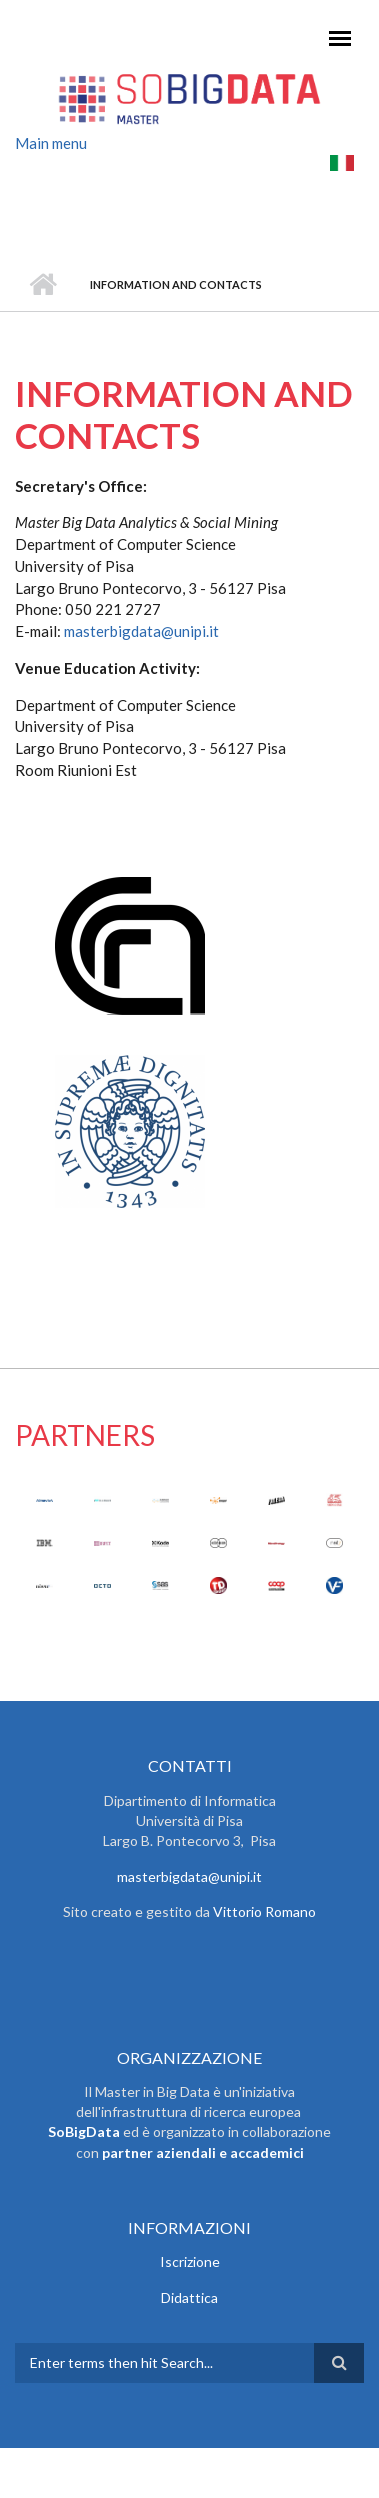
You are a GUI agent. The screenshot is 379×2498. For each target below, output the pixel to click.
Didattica (189, 2297)
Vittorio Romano (264, 1911)
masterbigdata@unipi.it (141, 631)
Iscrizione (190, 2261)
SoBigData (84, 2131)
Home (42, 285)
